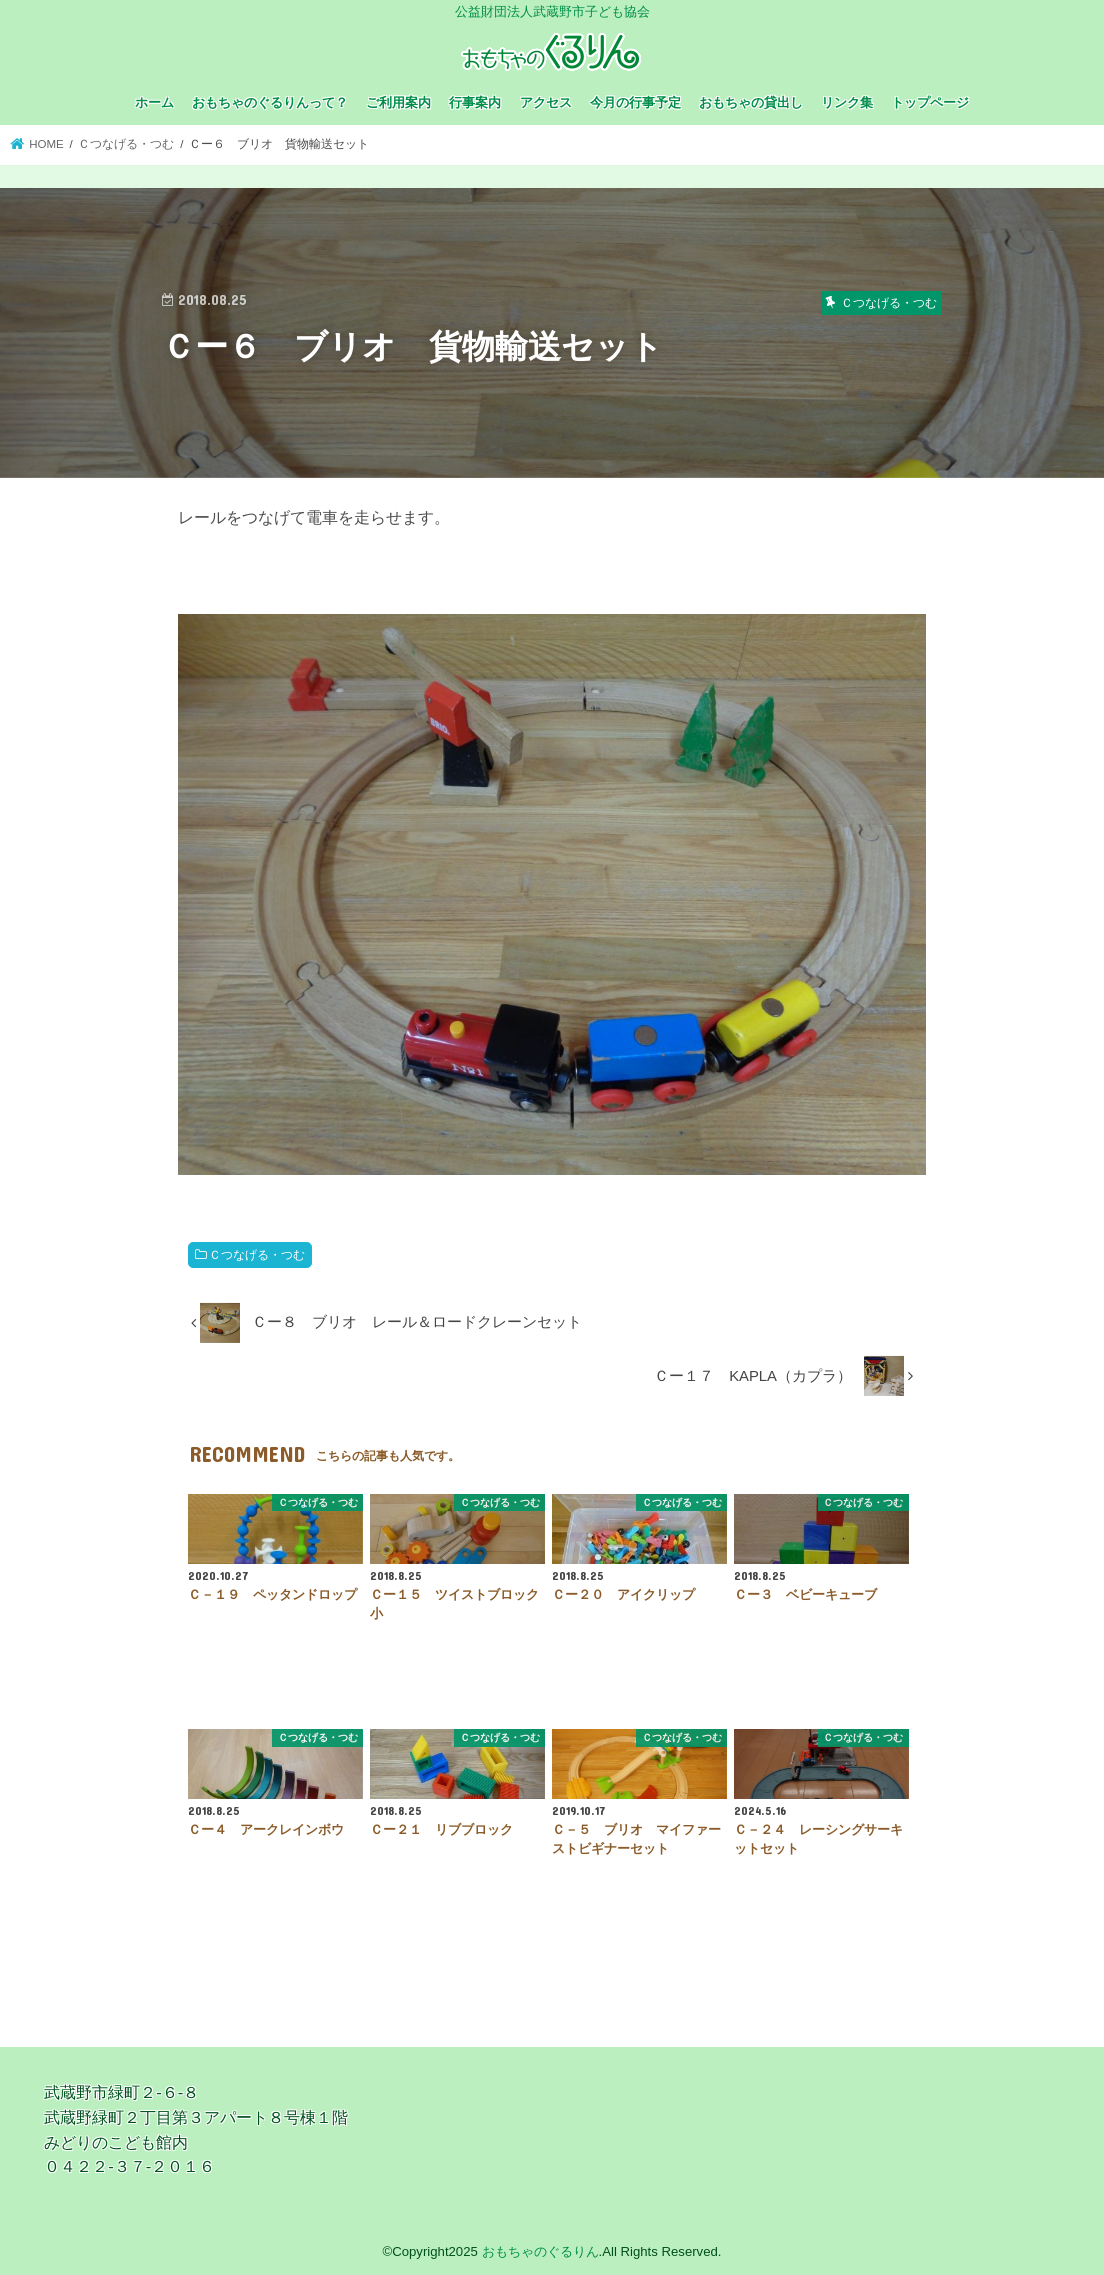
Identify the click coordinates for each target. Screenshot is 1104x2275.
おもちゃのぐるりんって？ (270, 102)
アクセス (546, 102)
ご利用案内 (398, 102)
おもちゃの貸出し (751, 102)
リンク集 (847, 102)
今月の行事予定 (635, 102)
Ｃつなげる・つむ (257, 1255)
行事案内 (475, 102)
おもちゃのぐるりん (540, 2251)
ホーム (154, 102)
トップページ (930, 102)
